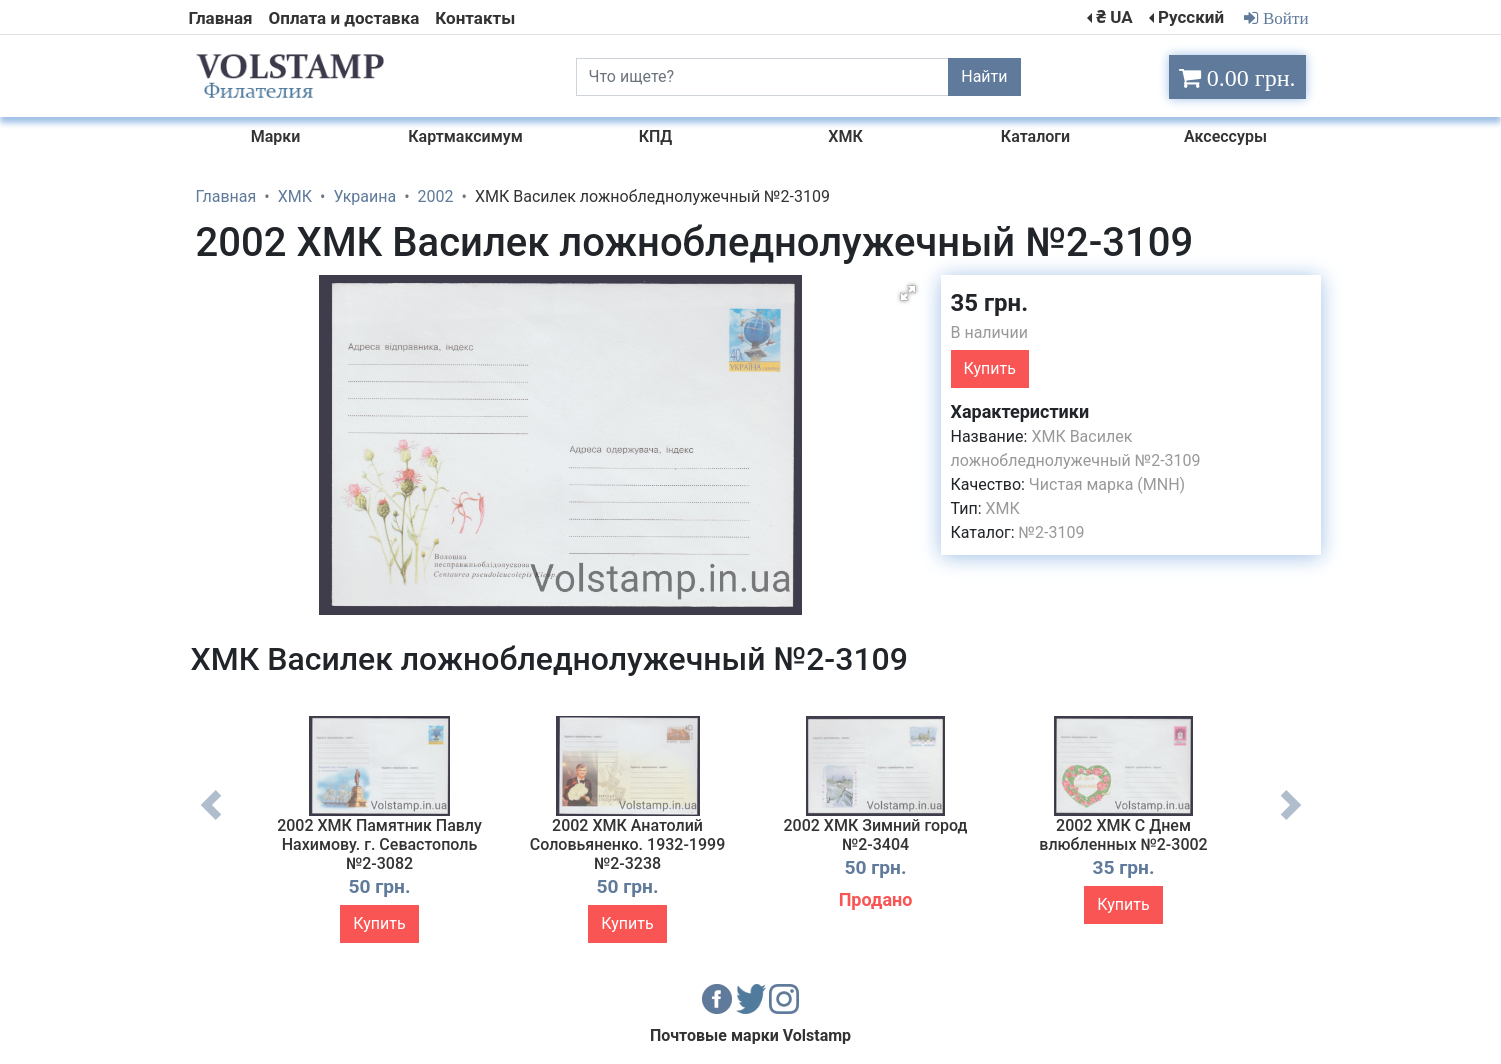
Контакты (475, 18)
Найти (984, 76)
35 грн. (990, 303)
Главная (221, 18)
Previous (211, 820)
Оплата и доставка (344, 18)
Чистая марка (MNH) (1107, 484)
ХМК (1003, 508)
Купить (990, 368)
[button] (908, 293)
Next (1291, 820)
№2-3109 (1052, 532)
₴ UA (1114, 17)
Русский (1191, 17)
